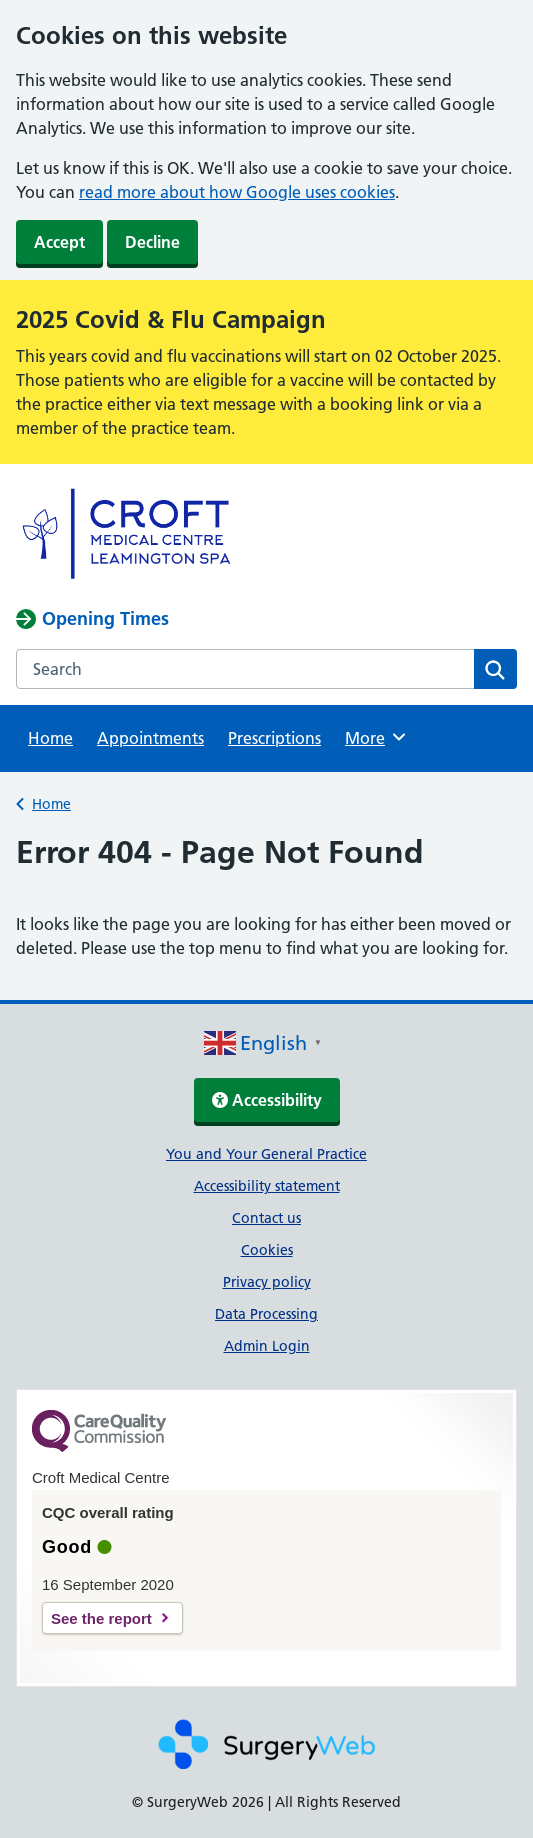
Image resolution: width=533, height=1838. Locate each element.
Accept (59, 242)
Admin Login (267, 1346)
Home (50, 738)
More (378, 737)
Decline (152, 242)
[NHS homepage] (131, 578)
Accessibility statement (267, 1186)
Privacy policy (267, 1282)
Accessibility (267, 1100)
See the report (101, 1618)
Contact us (266, 1218)
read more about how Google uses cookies (237, 192)
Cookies (267, 1250)
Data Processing (266, 1314)
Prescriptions (274, 738)
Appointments (150, 738)
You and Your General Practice (266, 1154)
